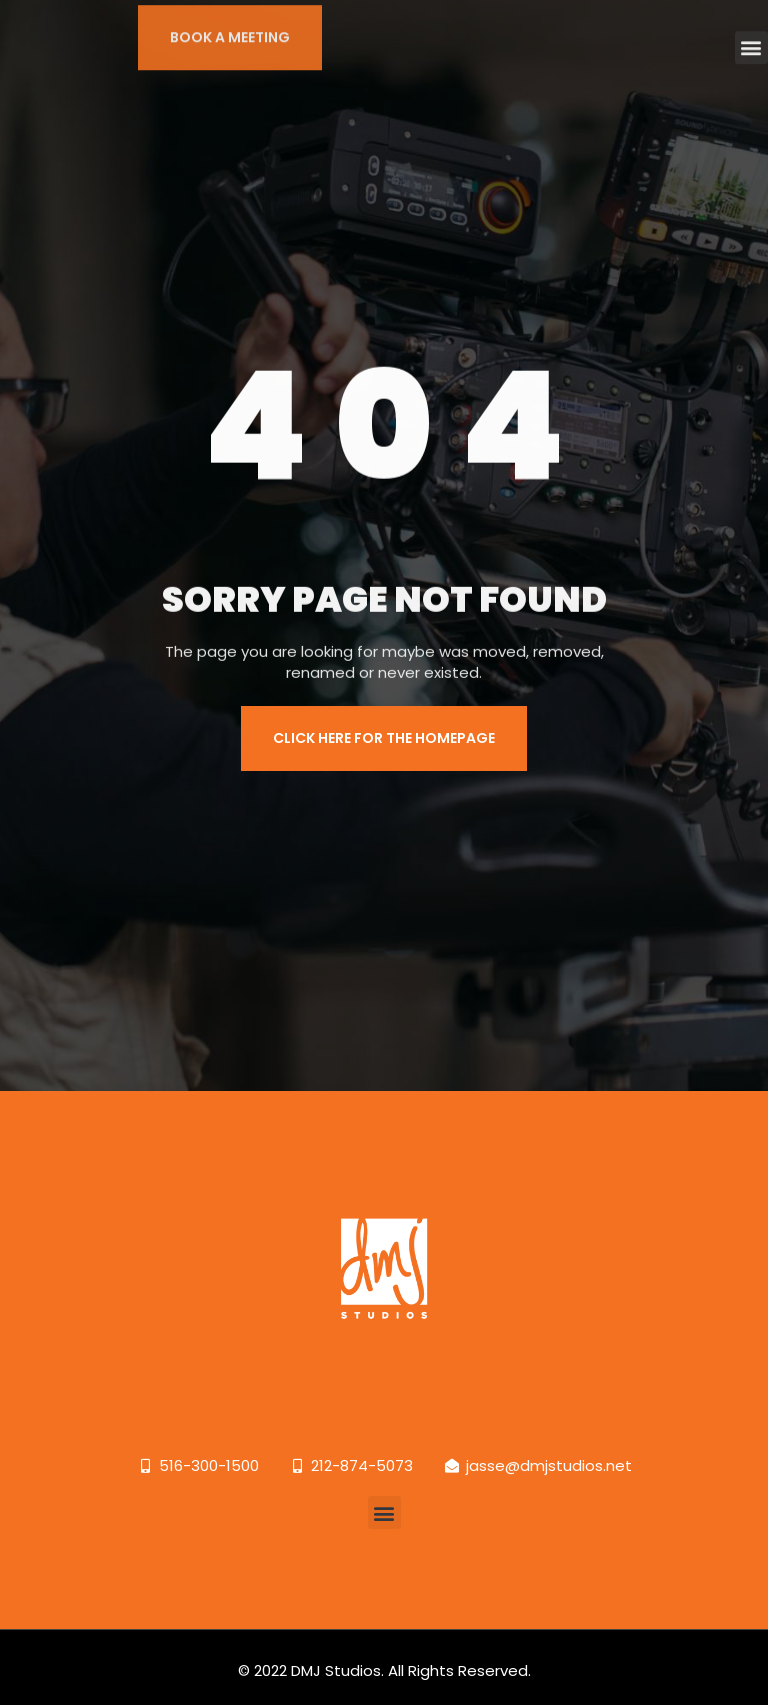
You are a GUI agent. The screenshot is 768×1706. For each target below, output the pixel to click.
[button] (751, 36)
